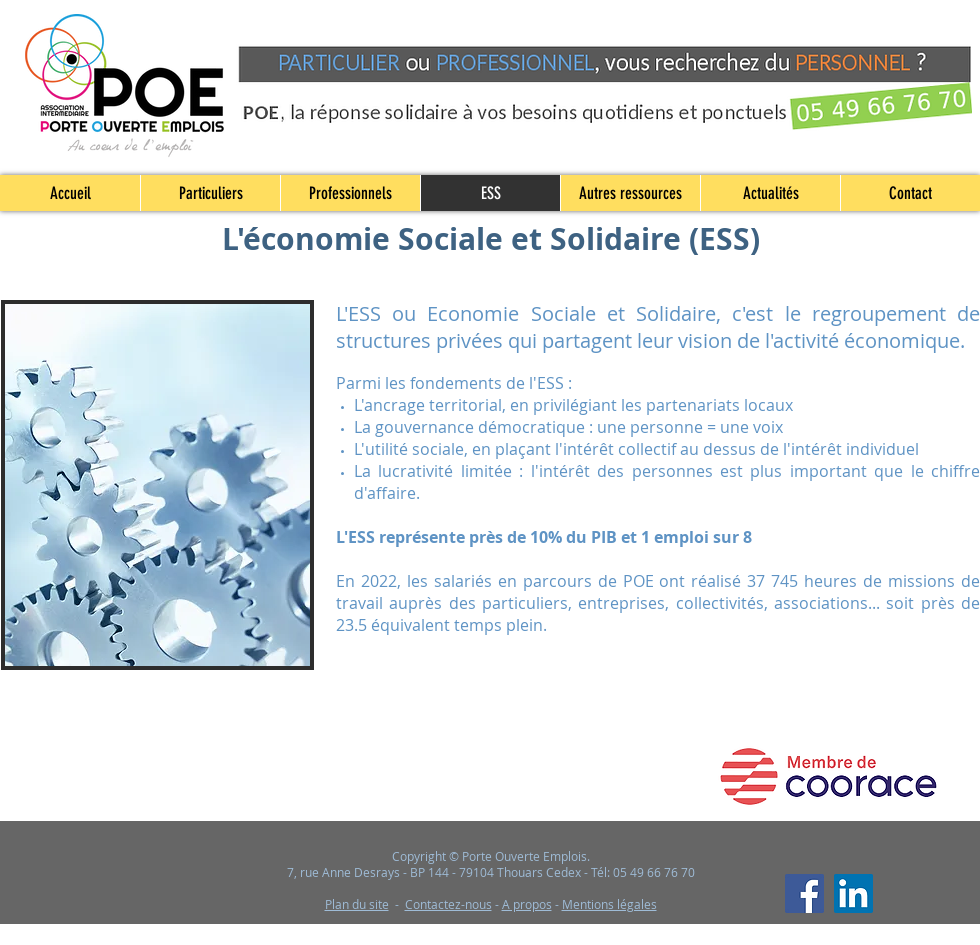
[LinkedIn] (853, 893)
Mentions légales (609, 904)
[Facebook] (804, 893)
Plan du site (357, 904)
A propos (527, 904)
